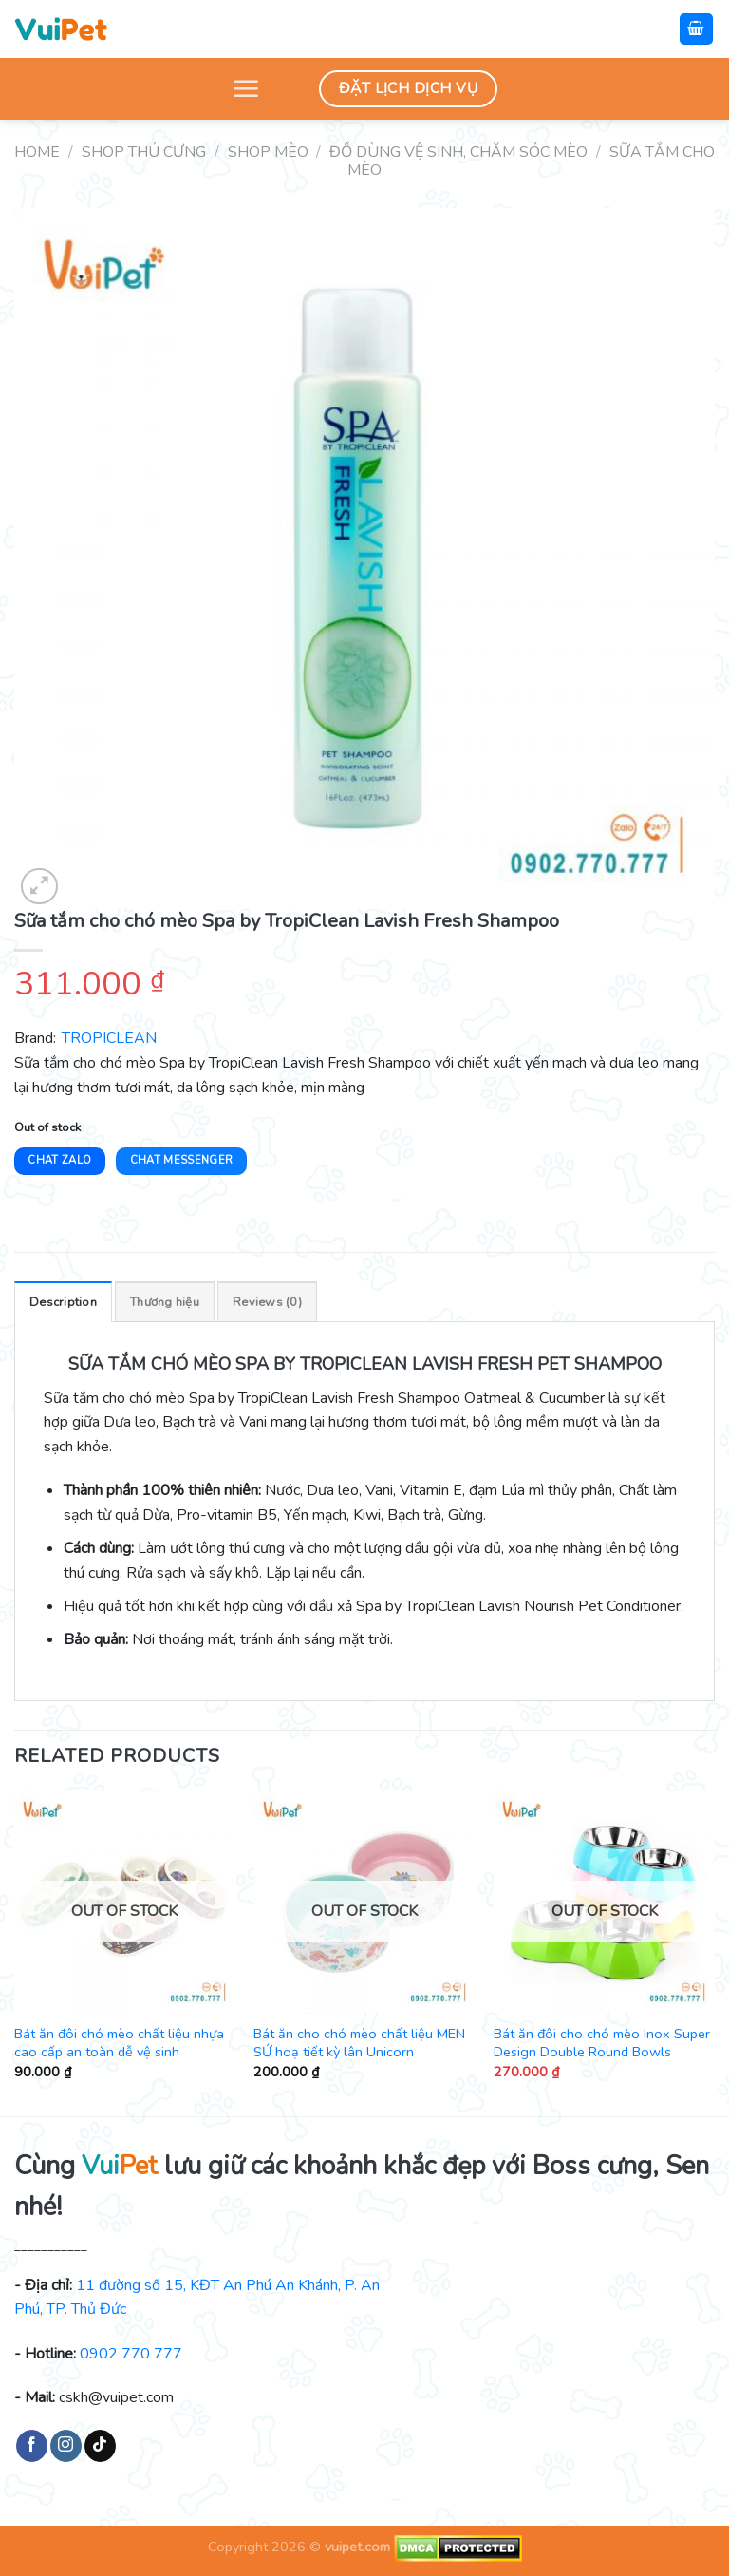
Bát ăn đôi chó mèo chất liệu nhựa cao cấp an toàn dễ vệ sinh (119, 2042)
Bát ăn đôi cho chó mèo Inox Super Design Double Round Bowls (602, 2042)
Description (63, 1302)
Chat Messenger (182, 1160)
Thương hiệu (164, 1302)
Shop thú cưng (144, 152)
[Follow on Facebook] (31, 2446)
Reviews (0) (267, 1302)
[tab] (63, 1301)
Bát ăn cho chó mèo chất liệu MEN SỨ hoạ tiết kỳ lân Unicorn (359, 2042)
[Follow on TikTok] (100, 2446)
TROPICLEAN (109, 1038)
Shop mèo (268, 152)
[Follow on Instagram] (66, 2446)
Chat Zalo (59, 1160)
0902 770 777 (131, 2353)
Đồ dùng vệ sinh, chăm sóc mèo (458, 152)
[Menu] (246, 88)
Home (37, 152)
